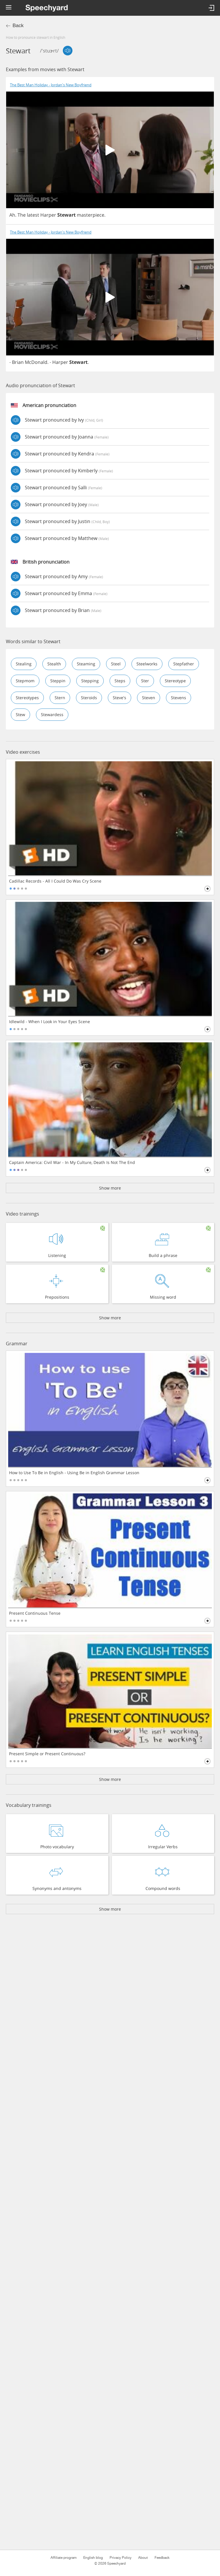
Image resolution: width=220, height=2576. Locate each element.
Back (18, 25)
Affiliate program (64, 2558)
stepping (90, 680)
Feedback (162, 2558)
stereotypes (27, 697)
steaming (86, 664)
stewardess (52, 714)
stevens (178, 697)
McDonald (36, 362)
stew (20, 714)
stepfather (183, 664)
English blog (93, 2558)
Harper (48, 215)
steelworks (146, 664)
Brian (18, 362)
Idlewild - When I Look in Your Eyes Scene (49, 1021)
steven (148, 697)
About (143, 2558)
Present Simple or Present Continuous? (47, 1753)
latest (33, 215)
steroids (89, 697)
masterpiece (90, 215)
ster (145, 680)
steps (120, 680)
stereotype (175, 680)
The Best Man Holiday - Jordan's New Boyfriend (50, 85)
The (22, 215)
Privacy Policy (120, 2558)
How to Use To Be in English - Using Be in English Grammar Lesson (74, 1472)
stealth (54, 664)
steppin (57, 680)
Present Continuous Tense (34, 1613)
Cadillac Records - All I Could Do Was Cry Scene (55, 881)
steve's (119, 697)
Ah (12, 215)
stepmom (25, 680)
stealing (24, 664)
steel (116, 664)
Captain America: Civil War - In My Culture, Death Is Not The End (72, 1162)
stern (60, 697)
